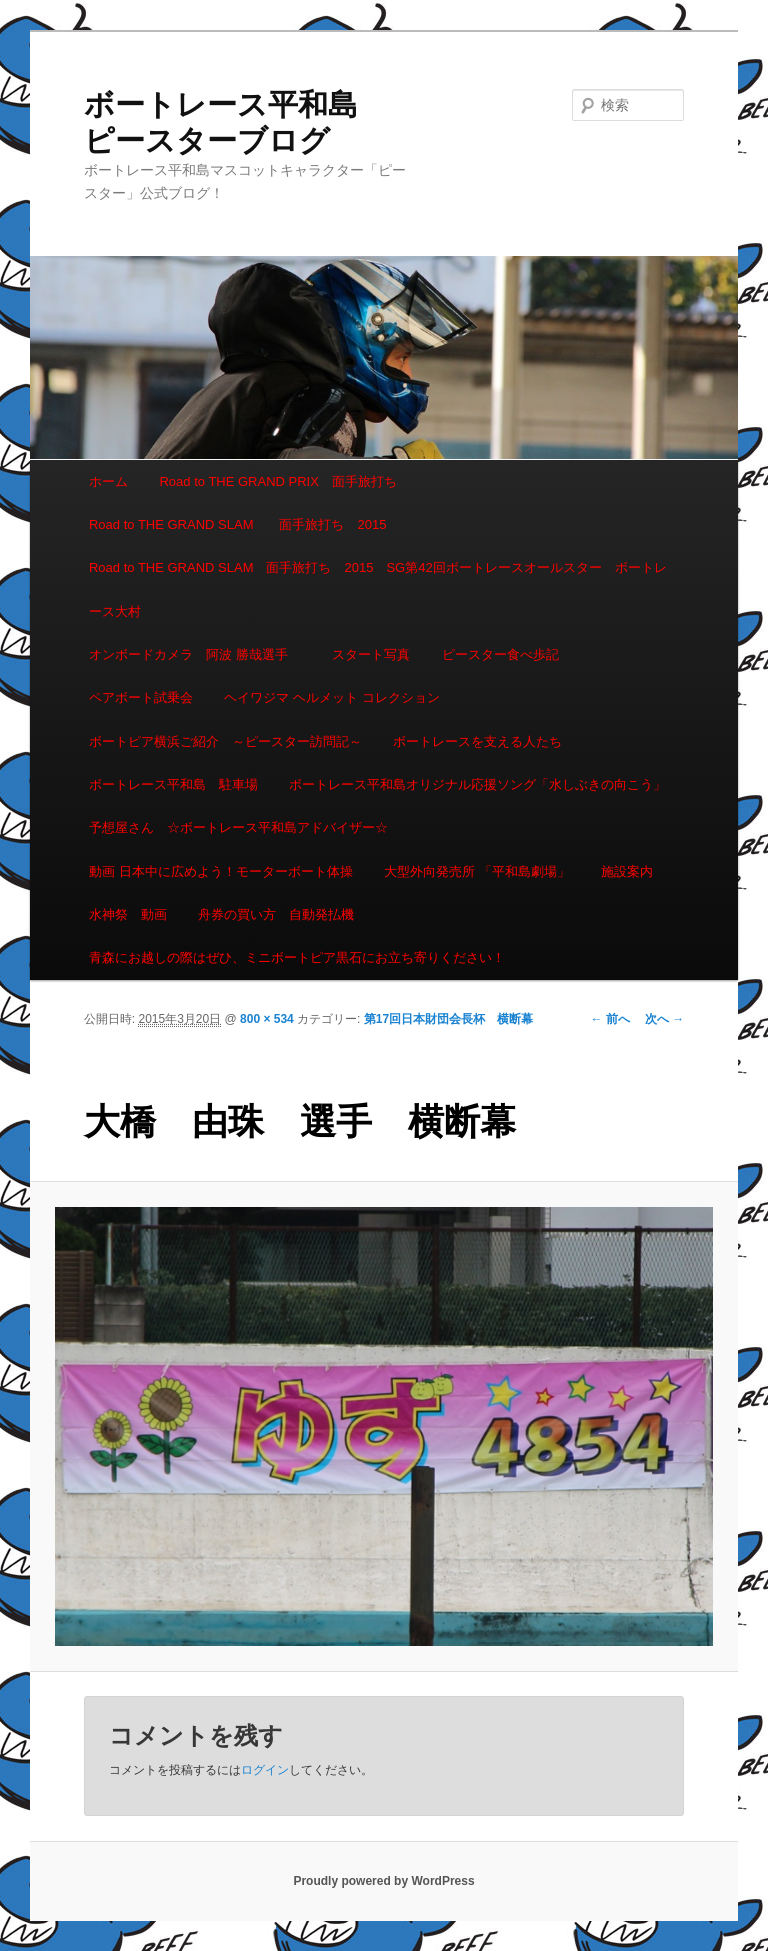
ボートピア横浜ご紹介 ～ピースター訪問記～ (225, 741)
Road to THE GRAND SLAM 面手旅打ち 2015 (237, 524)
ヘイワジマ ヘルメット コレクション (331, 697)
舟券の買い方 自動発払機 (276, 914)
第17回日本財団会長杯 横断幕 (448, 1019)
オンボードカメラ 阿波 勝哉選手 (195, 654)
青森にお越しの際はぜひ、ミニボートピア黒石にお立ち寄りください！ (297, 957)
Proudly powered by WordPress (383, 1881)
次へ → (664, 1019)
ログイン (265, 1770)
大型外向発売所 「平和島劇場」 (477, 871)
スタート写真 (371, 654)
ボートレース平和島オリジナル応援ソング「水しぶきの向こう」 (477, 784)
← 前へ (610, 1019)
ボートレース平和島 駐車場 (173, 784)
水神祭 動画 (128, 914)
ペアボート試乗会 (141, 697)
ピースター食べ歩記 (500, 654)
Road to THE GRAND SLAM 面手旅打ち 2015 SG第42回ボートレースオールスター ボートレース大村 (378, 589)
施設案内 (627, 871)
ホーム (108, 481)
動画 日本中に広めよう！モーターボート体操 (221, 871)
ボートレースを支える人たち (477, 741)
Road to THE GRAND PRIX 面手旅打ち (277, 481)
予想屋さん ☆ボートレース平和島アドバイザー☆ (238, 827)
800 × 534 (267, 1019)
